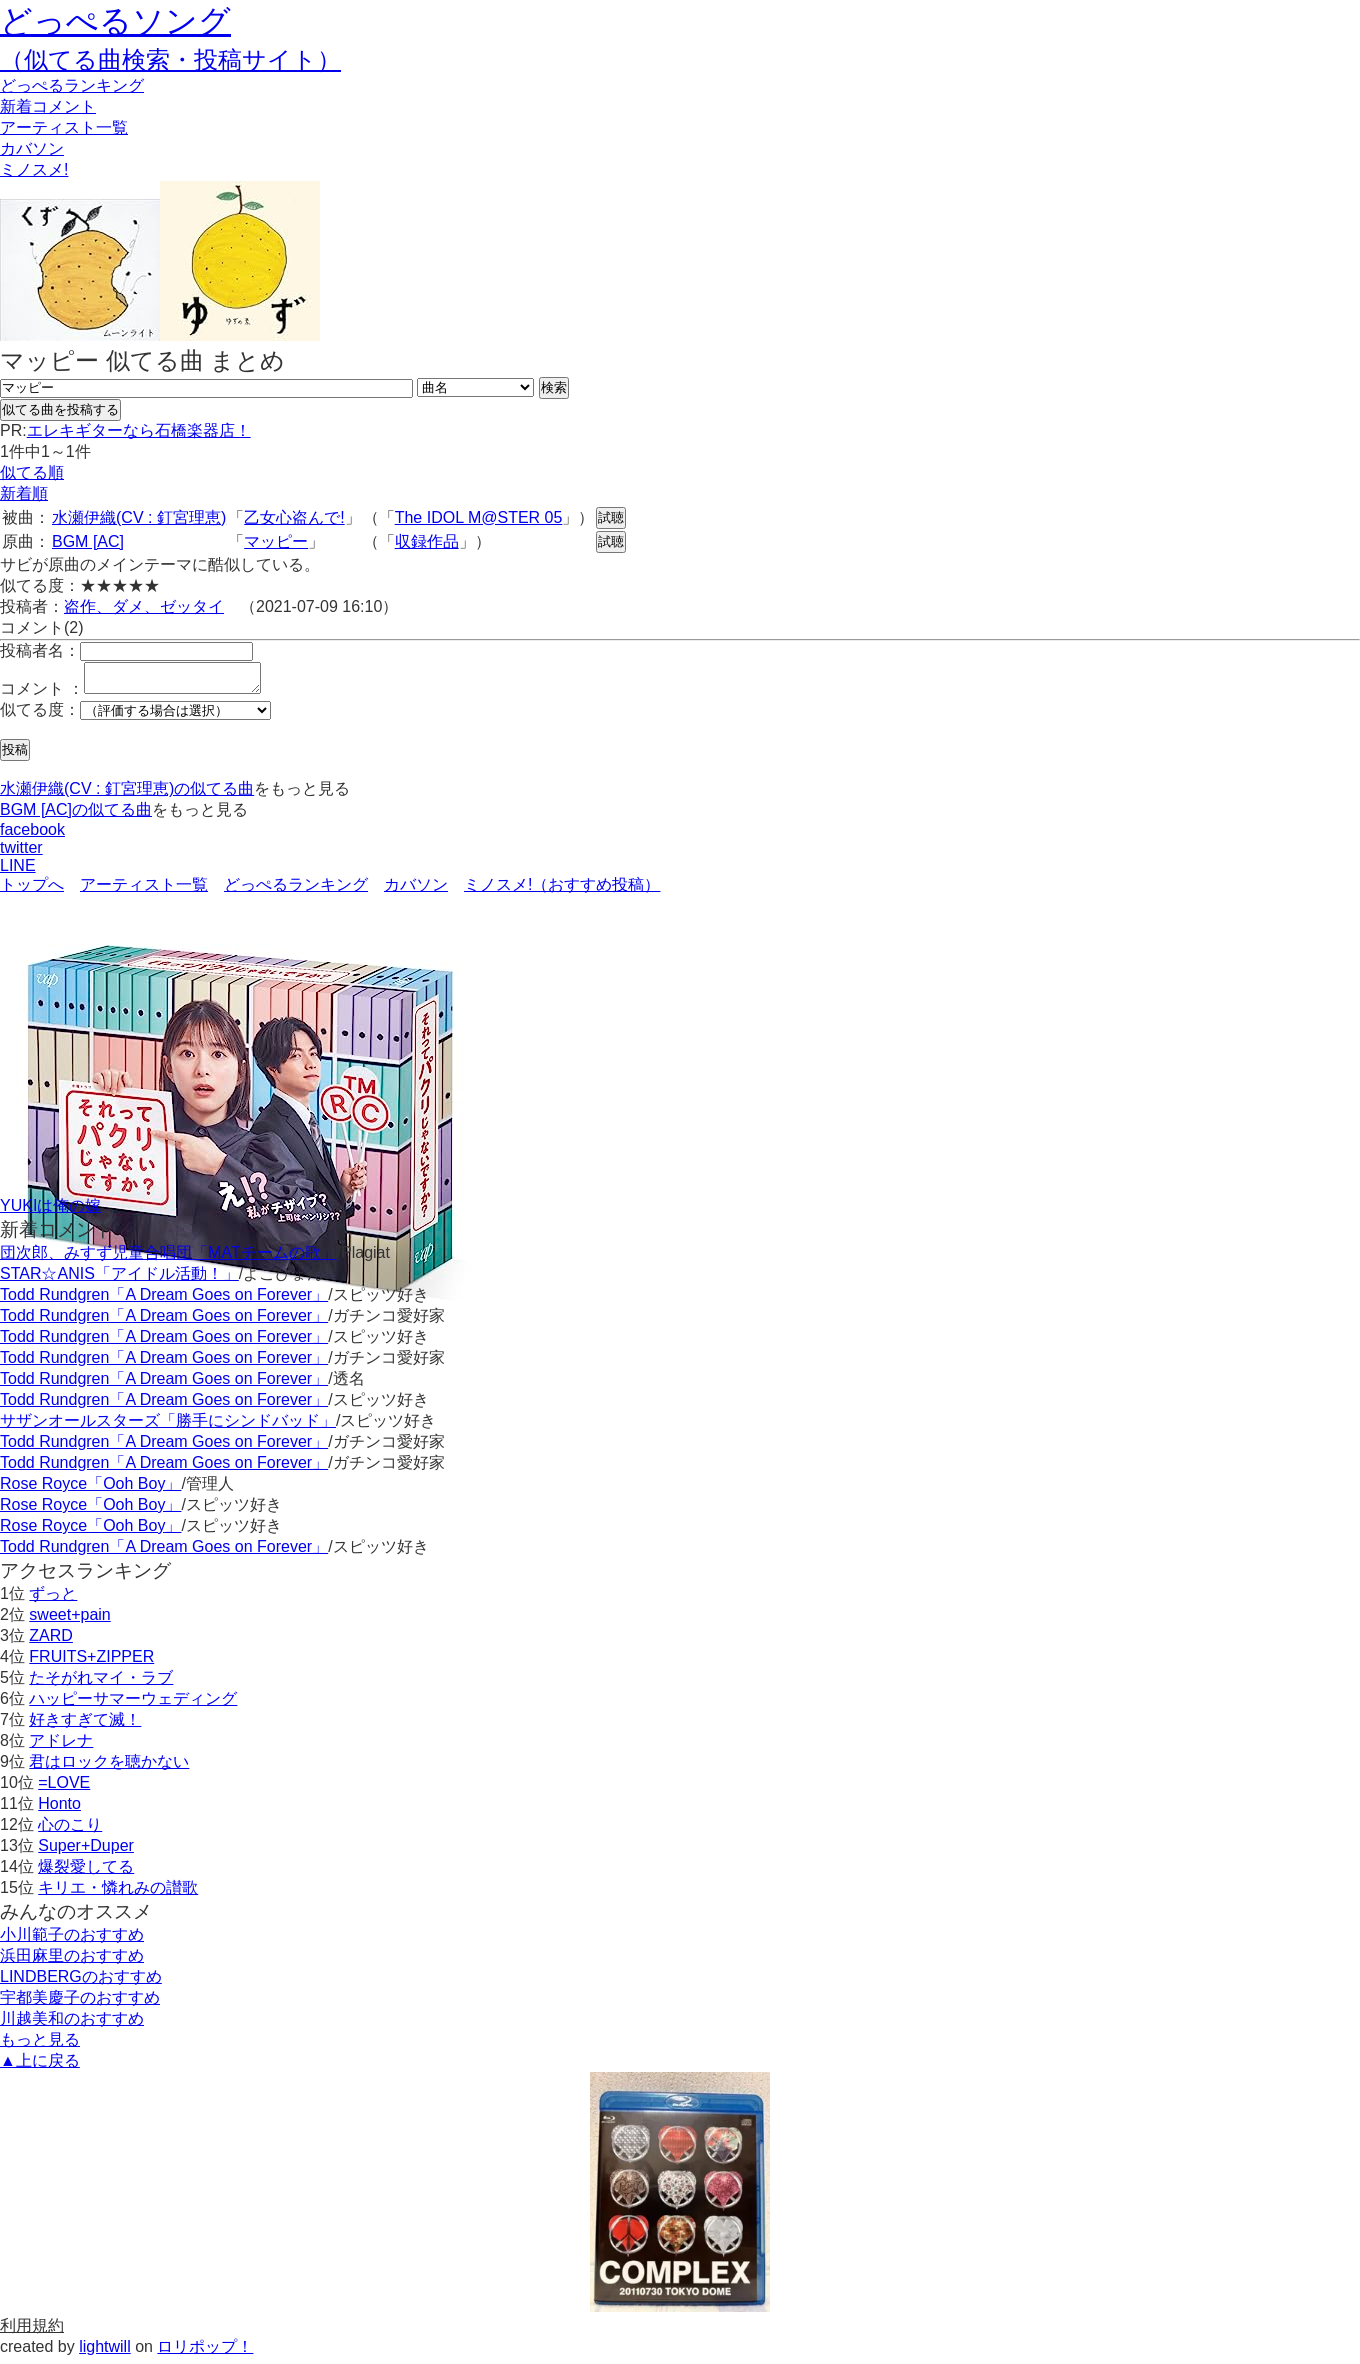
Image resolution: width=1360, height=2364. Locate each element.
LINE (18, 871)
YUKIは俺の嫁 (50, 1211)
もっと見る (40, 2045)
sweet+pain (69, 1620)
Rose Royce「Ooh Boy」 (90, 1489)
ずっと (53, 1599)
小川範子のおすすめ (72, 1940)
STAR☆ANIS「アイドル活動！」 (119, 1279)
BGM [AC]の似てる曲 (76, 815)
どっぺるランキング (296, 890)
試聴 (611, 517)
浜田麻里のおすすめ (72, 1961)
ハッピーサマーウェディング (133, 1704)
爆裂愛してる (86, 1872)
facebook (32, 835)
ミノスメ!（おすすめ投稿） (562, 890)
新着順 (24, 493)
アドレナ (61, 1746)
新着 (48, 106)
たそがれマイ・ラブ (101, 1683)
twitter (21, 853)
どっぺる (72, 85)
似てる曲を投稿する (60, 409)
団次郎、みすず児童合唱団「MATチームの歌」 (168, 1258)
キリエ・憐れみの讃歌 (118, 1893)
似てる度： (40, 715)
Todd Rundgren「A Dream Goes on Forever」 (164, 1300)
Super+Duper (86, 1851)
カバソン (32, 148)
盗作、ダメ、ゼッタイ (144, 606)
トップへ (32, 890)
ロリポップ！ (205, 2352)
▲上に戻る (40, 2066)
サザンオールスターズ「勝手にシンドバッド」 (168, 1426)
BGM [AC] (88, 541)
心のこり (70, 1830)
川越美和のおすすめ (72, 2024)
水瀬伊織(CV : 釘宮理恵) (139, 517)
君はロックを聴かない (109, 1767)
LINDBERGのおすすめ (81, 1982)
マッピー (276, 541)
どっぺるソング (115, 21)
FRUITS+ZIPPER (91, 1662)
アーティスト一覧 (144, 890)
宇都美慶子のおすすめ (80, 2003)
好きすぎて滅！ (85, 1725)
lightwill (105, 2352)
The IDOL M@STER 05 (479, 517)
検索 (554, 387)
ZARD (51, 1641)
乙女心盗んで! (294, 517)
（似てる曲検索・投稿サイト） (170, 59)
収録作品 (427, 541)
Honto (59, 1809)
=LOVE (64, 1788)
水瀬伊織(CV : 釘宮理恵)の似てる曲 (127, 794)
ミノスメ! (34, 169)
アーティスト (64, 127)
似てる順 (32, 472)
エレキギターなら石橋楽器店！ (139, 430)
